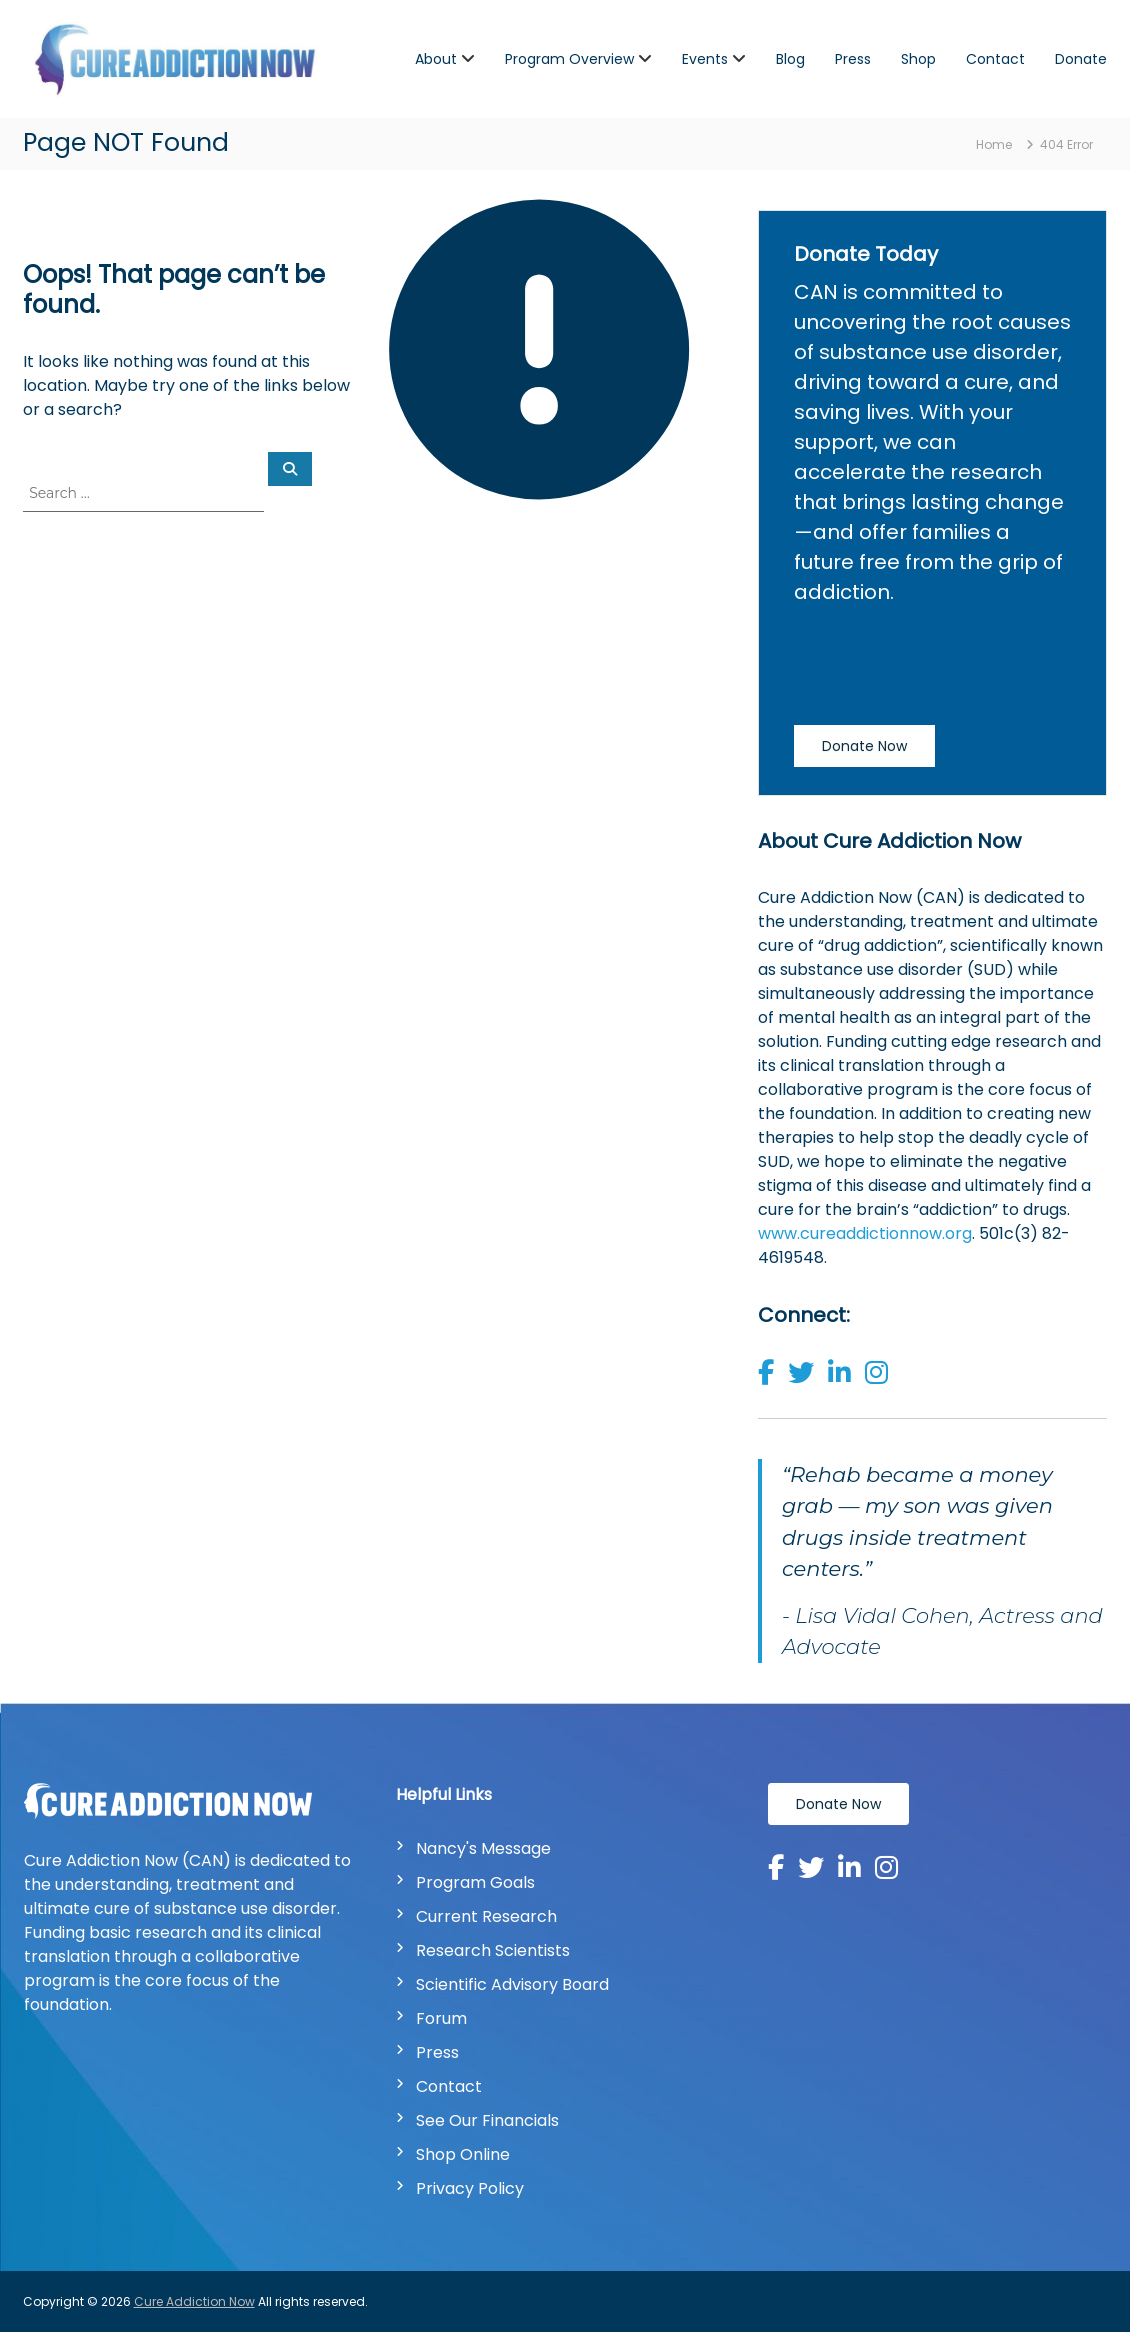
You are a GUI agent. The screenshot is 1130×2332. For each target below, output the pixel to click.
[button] (771, 1377)
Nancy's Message (483, 1848)
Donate (1081, 59)
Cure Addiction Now (194, 2301)
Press (853, 59)
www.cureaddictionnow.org (865, 1233)
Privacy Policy (470, 2188)
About (436, 59)
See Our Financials (487, 2120)
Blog (790, 59)
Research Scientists (493, 1950)
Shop (918, 59)
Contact (995, 59)
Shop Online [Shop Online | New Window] (463, 2154)
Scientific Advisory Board (512, 1984)
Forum (441, 2018)
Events (705, 59)
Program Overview (569, 59)
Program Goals (475, 1882)
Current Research (486, 1916)
